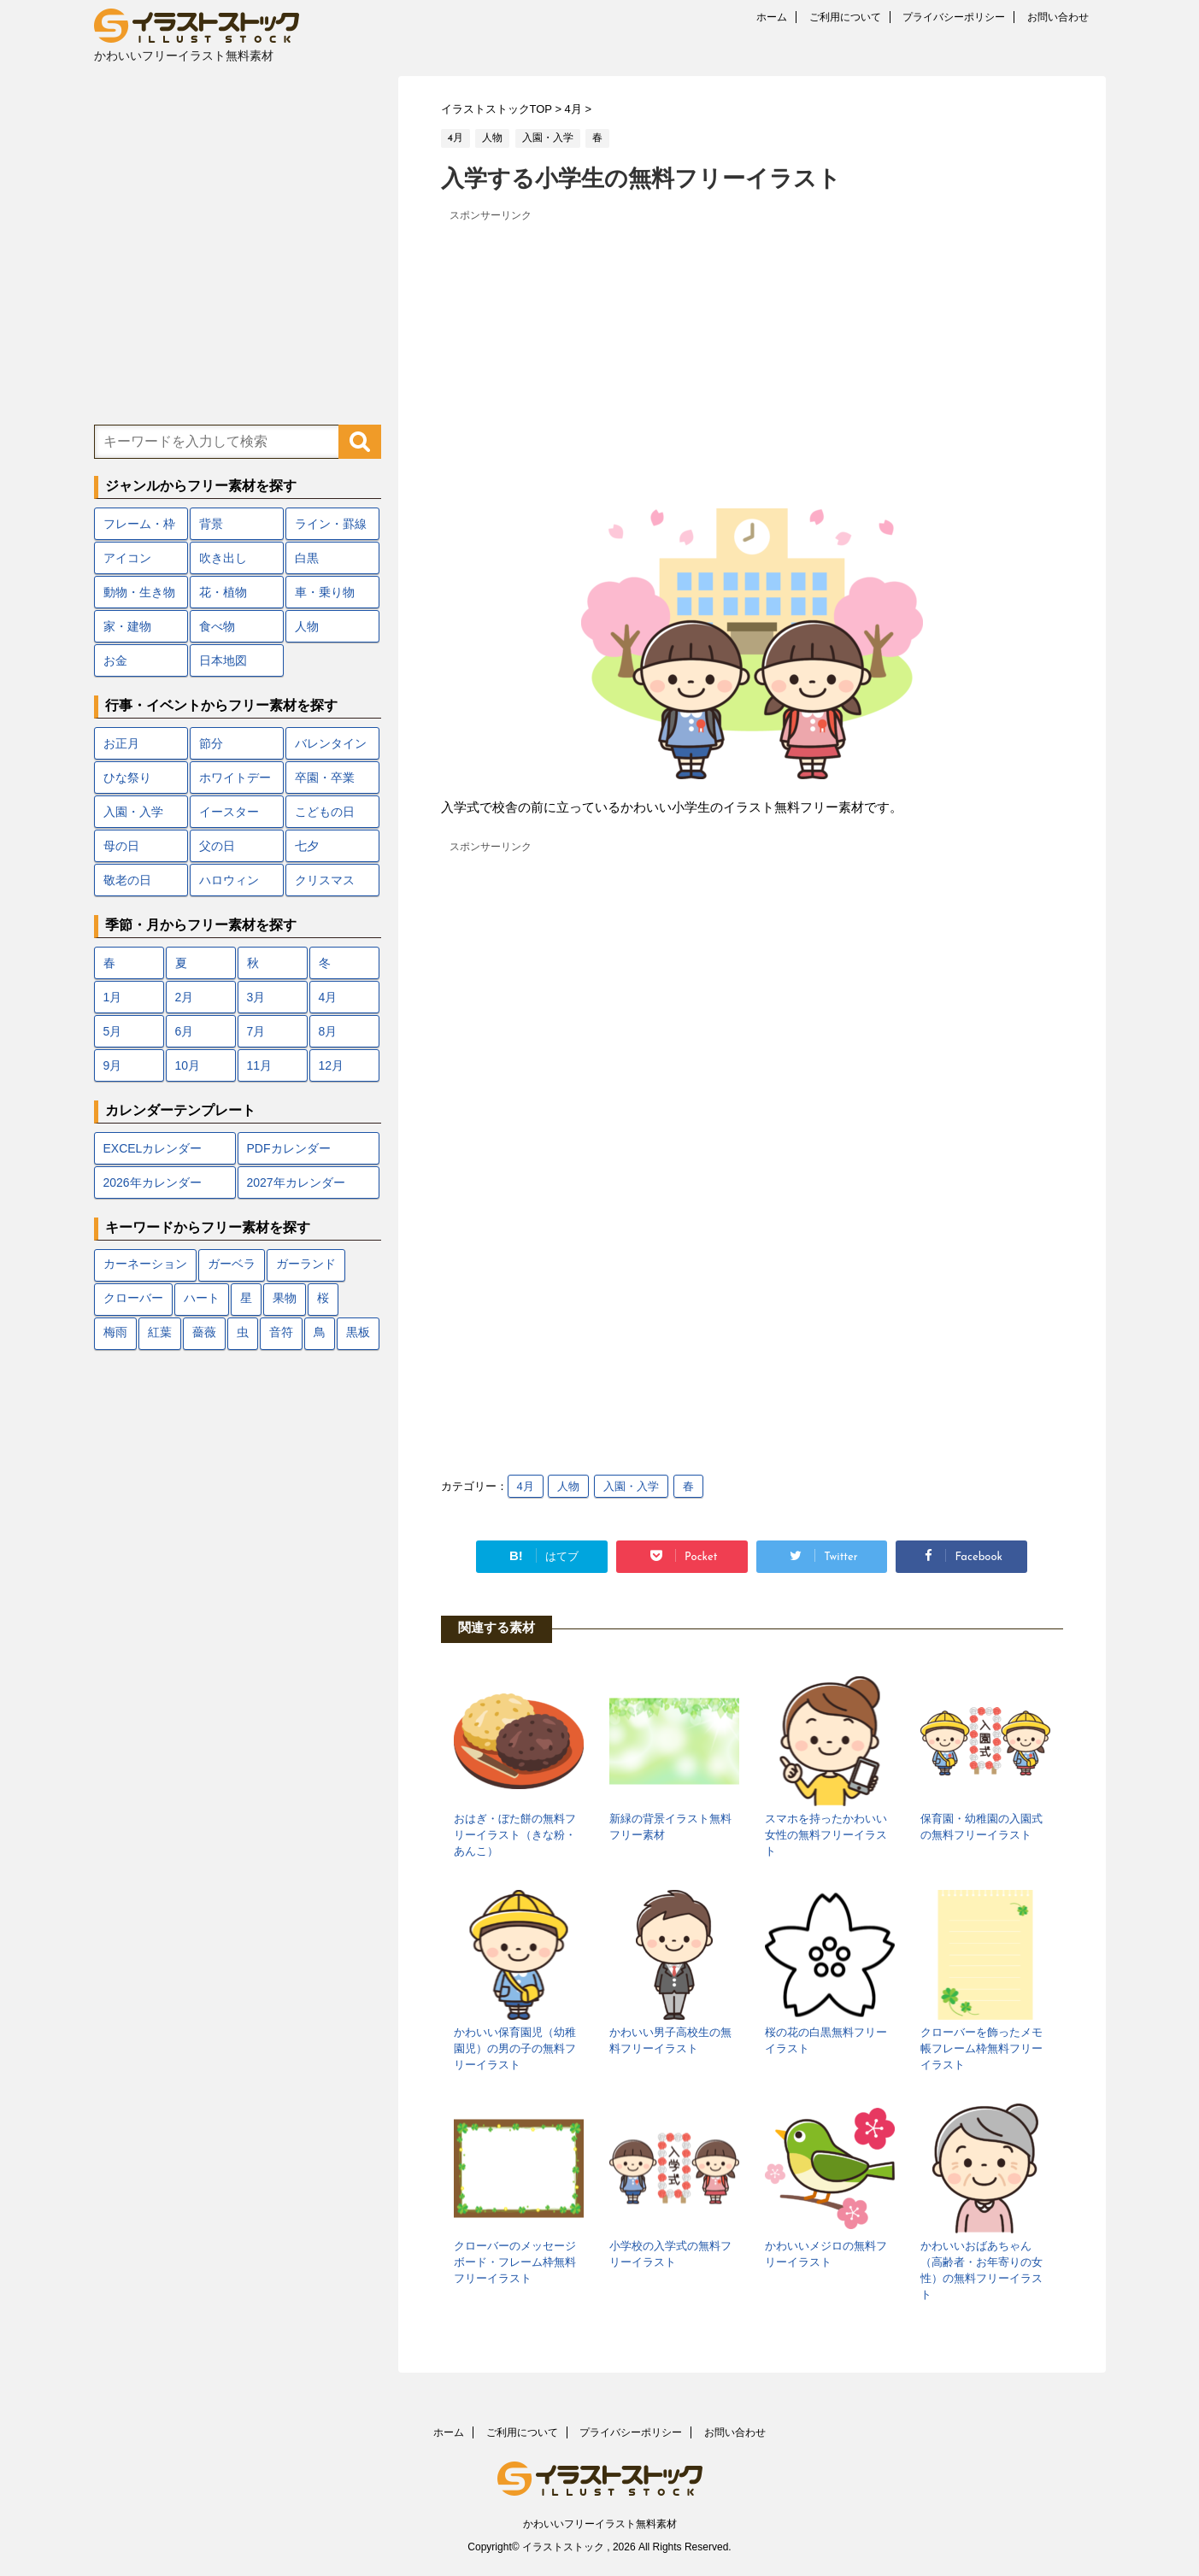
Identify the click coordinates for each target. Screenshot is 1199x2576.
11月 (260, 1065)
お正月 (121, 743)
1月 (112, 997)
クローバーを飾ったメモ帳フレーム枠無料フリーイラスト (981, 2048)
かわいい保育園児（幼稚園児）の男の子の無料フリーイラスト (515, 2048)
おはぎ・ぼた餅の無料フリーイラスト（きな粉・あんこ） (515, 1834)
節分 (211, 743)
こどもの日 (325, 812)
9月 (112, 1065)
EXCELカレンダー (153, 1148)
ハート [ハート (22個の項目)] (202, 1299)
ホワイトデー (235, 777)
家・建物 (127, 626)
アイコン (127, 558)
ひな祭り (127, 777)
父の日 (217, 846)
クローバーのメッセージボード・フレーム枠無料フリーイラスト (515, 2262)
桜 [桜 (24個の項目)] (323, 1299)
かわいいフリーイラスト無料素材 (600, 2524)
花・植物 (223, 592)
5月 (112, 1031)
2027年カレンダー (296, 1182)
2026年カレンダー (152, 1182)
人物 (568, 1486)
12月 (331, 1065)
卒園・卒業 (325, 777)
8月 (328, 1031)
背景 (211, 524)
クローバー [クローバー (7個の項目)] (133, 1299)
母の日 (121, 846)
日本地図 (223, 660)
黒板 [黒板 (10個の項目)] (358, 1333)
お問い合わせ (1058, 17)
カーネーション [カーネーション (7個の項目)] (145, 1265)
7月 (256, 1031)
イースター (229, 812)
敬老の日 (127, 880)
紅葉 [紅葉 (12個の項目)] (160, 1333)
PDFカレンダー (289, 1148)
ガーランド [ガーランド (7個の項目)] (306, 1265)
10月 (188, 1065)
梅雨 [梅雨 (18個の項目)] (115, 1333)
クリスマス (325, 880)
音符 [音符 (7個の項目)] (281, 1333)
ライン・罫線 (331, 524)
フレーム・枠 (139, 524)
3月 (256, 997)
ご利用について (845, 17)
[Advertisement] (752, 346)
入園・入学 (631, 1486)
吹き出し (223, 558)
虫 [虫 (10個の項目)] (243, 1333)
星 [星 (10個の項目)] (246, 1299)
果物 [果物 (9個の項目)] (285, 1299)
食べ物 (217, 626)
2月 (184, 997)
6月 (184, 1031)
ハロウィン (229, 880)
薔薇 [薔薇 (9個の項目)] (204, 1333)
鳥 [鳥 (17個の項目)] (320, 1333)
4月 (525, 1486)
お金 (115, 660)
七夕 (307, 846)
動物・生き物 (139, 592)
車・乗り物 (325, 592)
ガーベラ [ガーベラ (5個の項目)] (232, 1265)
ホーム (771, 17)
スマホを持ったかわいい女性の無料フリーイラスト (826, 1834)
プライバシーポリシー (953, 17)
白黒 (307, 558)
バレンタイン (331, 743)
